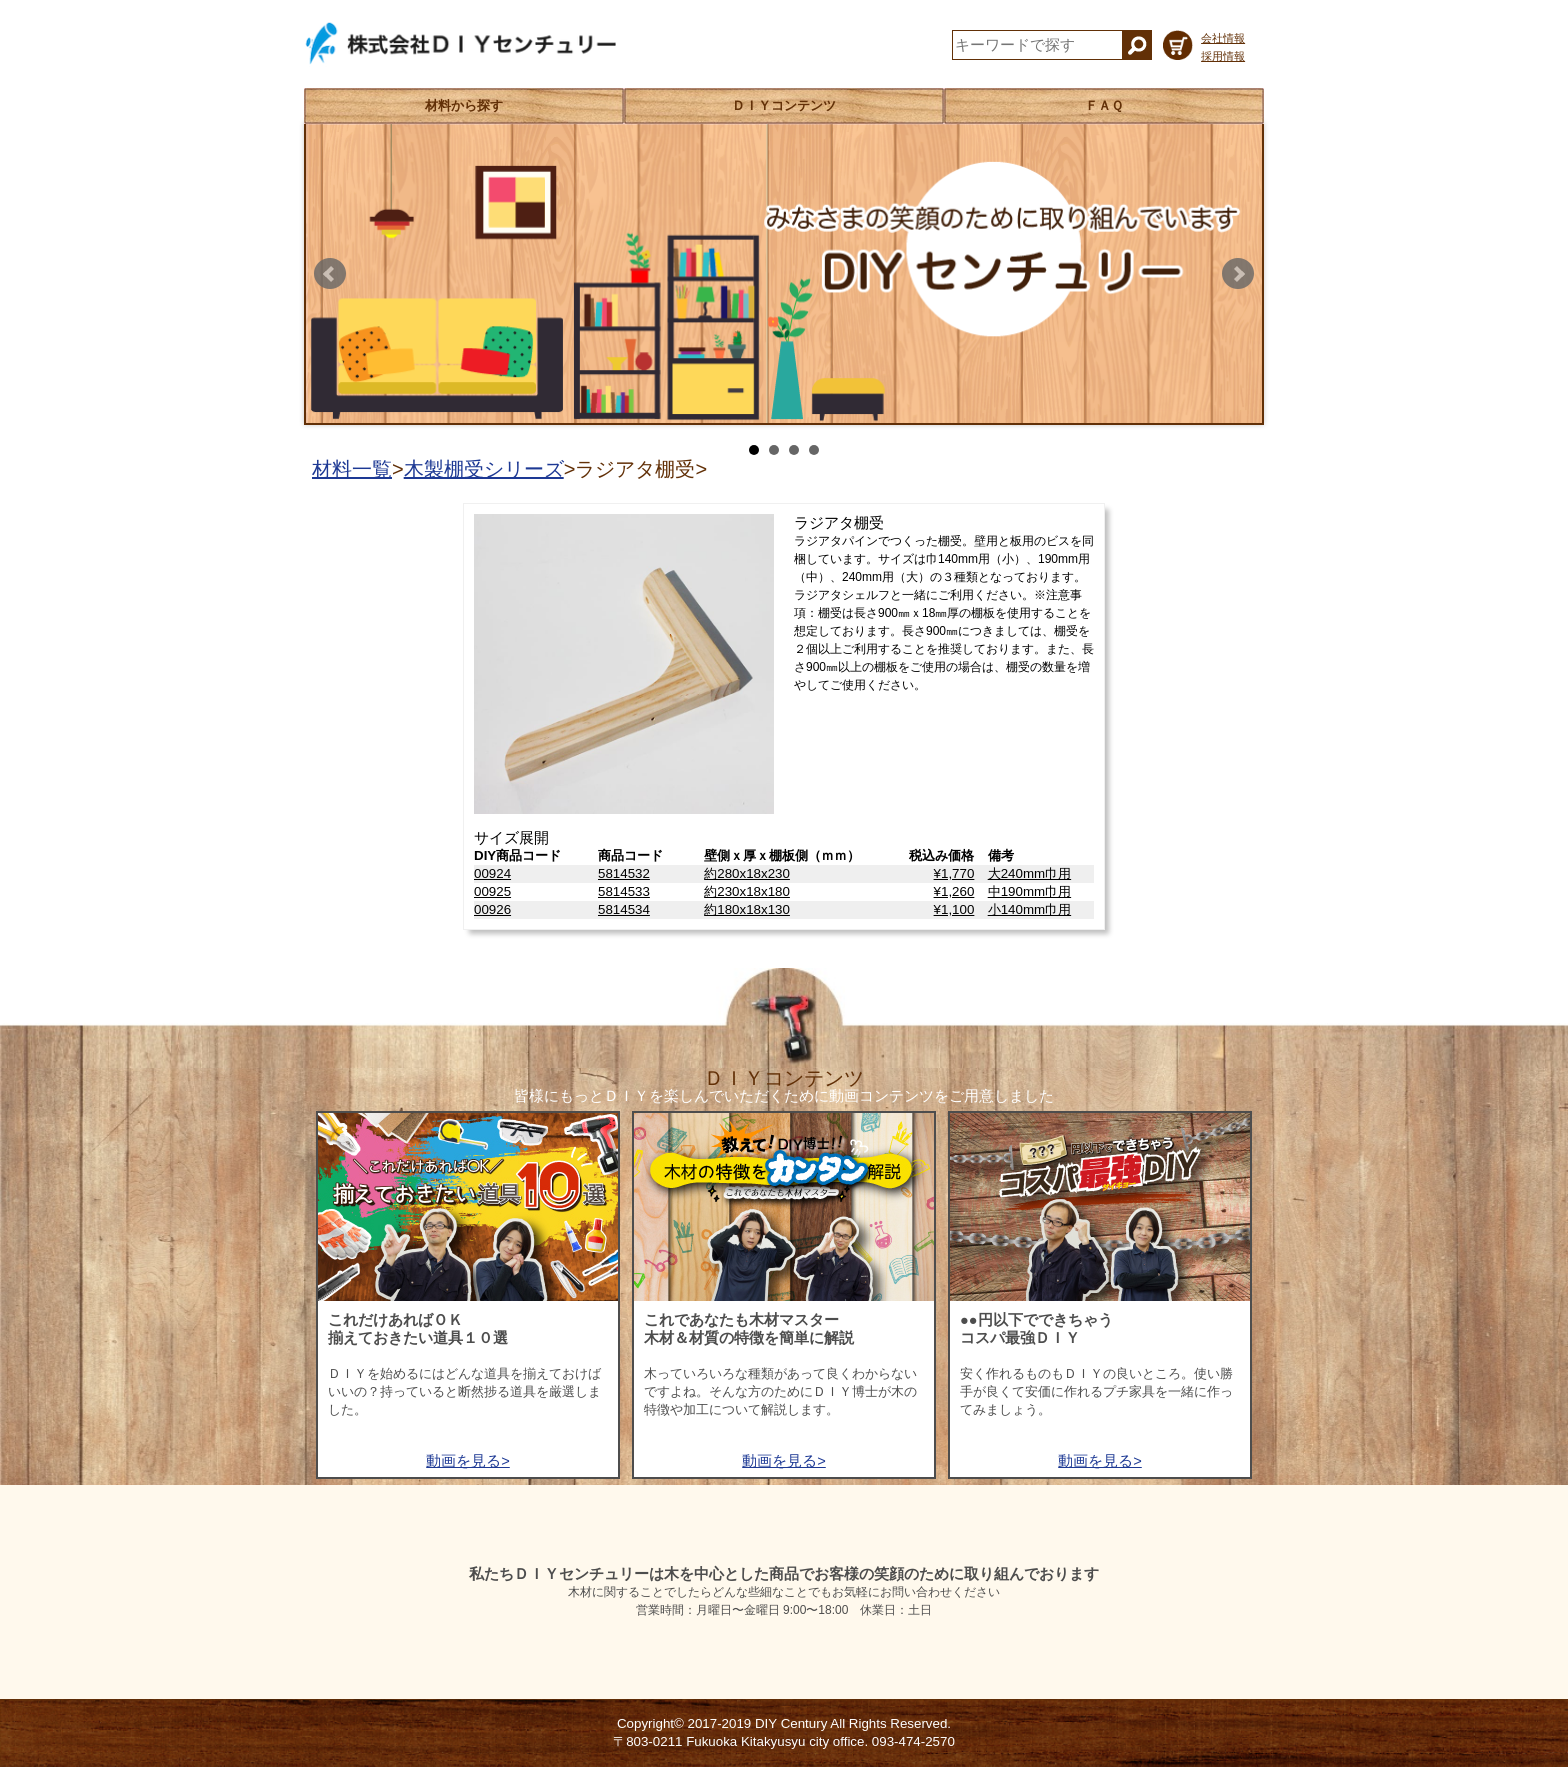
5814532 (624, 873)
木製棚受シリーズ (484, 469)
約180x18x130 (747, 909)
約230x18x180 (747, 891)
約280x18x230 (747, 873)
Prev (330, 274)
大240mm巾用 (1029, 873)
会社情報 (1223, 38)
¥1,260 (954, 891)
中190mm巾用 (1029, 891)
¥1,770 (954, 873)
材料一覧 (352, 469)
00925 (492, 891)
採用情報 (1223, 56)
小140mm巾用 (1029, 909)
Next (1238, 274)
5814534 (624, 909)
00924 (492, 873)
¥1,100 (954, 909)
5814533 (624, 891)
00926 (492, 909)
